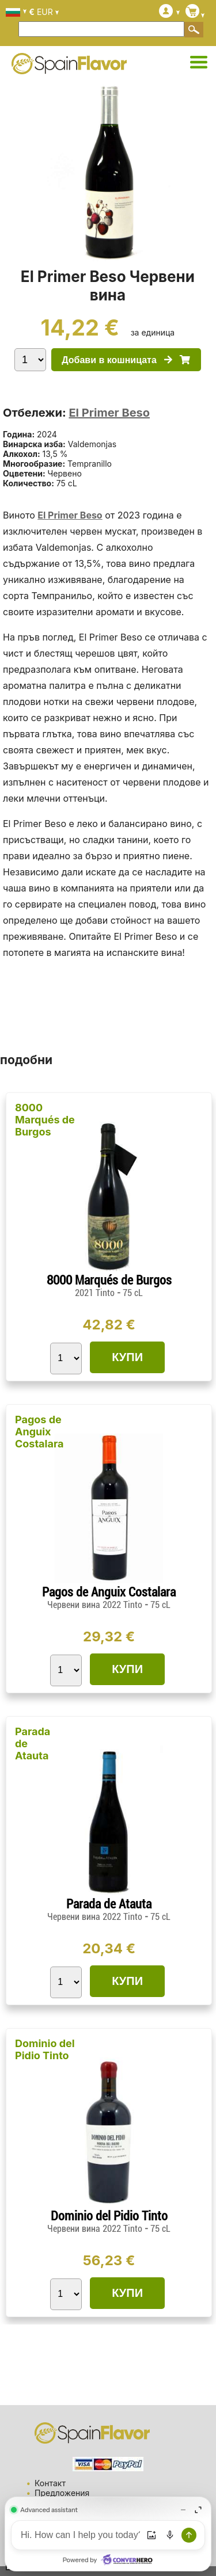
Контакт (50, 2483)
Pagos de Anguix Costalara (39, 1431)
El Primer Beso (109, 413)
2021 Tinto (96, 1292)
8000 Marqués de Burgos (45, 1120)
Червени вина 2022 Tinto (96, 1604)
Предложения (62, 2493)
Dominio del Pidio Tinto (45, 2049)
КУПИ (127, 1357)
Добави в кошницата (126, 360)
